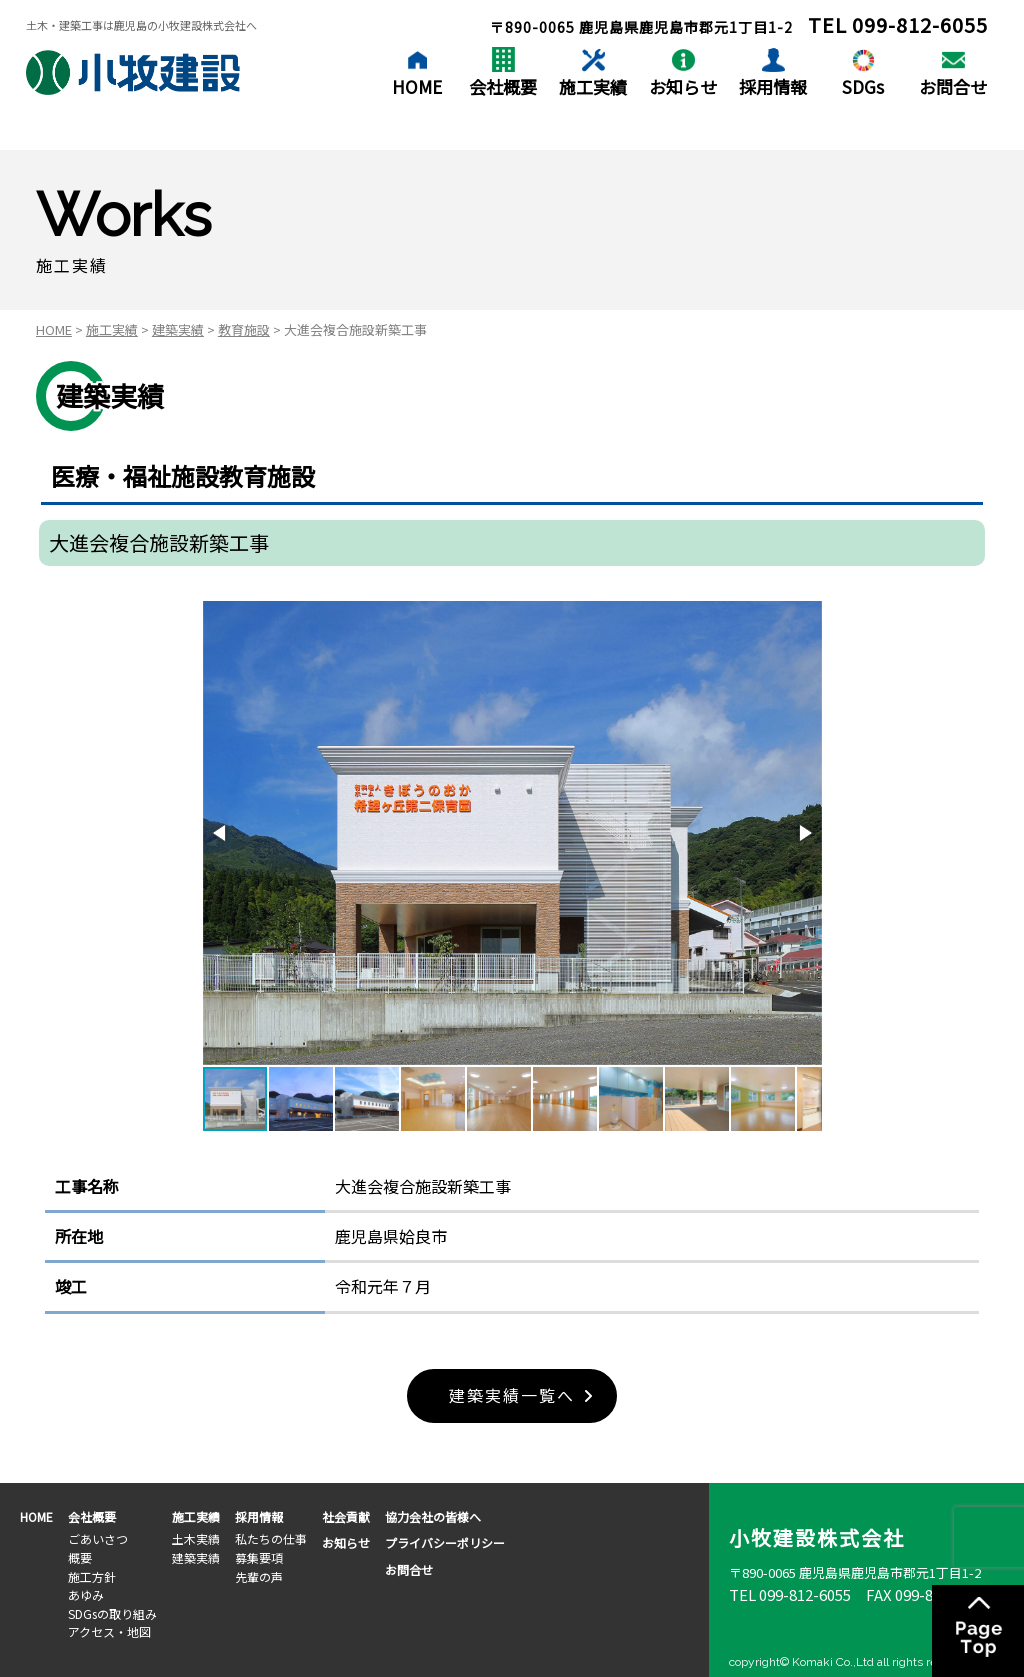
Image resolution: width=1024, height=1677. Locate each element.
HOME (417, 86)
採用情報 (773, 86)
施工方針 (92, 1576)
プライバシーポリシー (445, 1543)
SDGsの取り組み (112, 1613)
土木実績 (196, 1539)
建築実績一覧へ (512, 1396)
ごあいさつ (98, 1539)
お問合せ (953, 86)
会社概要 (503, 86)
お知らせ (683, 86)
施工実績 (593, 86)
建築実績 (178, 329)
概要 (80, 1557)
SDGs (863, 86)
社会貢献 (346, 1516)
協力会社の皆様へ (433, 1516)
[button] (221, 833)
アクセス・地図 (109, 1631)
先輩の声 (259, 1576)
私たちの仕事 (271, 1539)
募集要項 (259, 1557)
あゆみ (86, 1594)
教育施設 (244, 329)
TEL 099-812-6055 (790, 1594)
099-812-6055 (920, 24)
